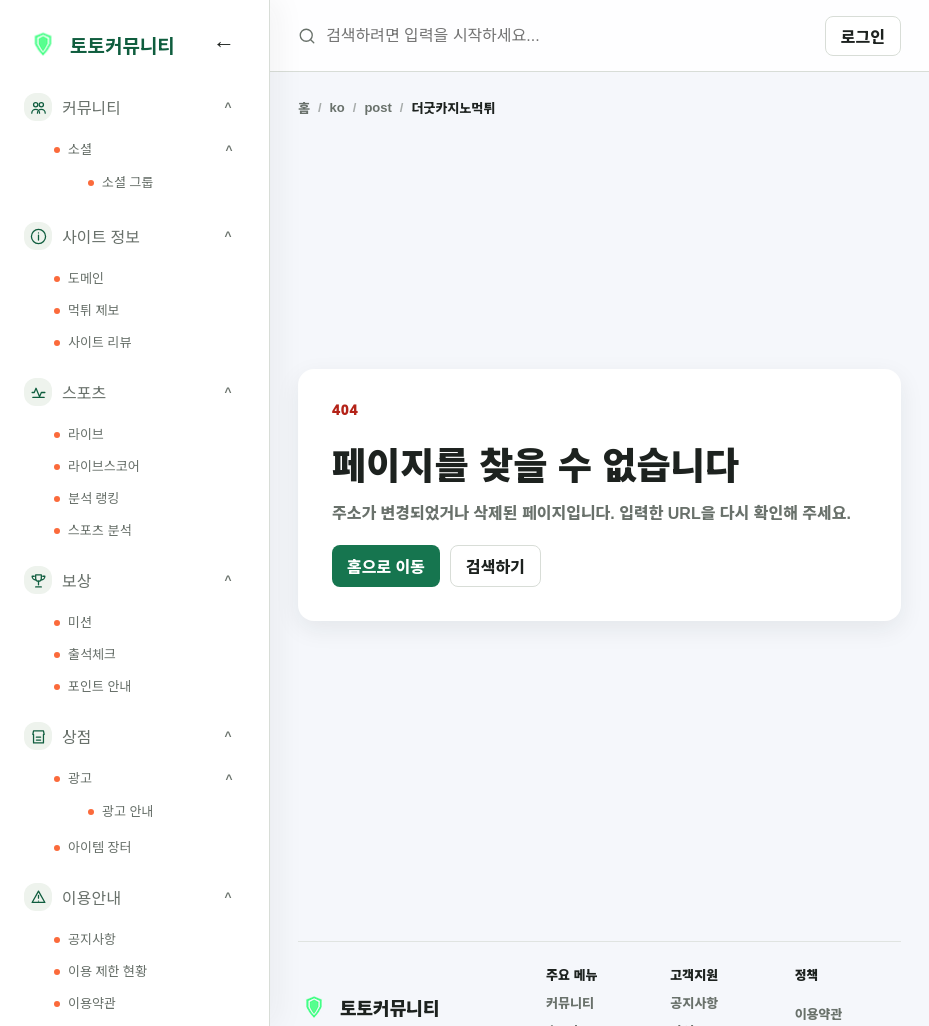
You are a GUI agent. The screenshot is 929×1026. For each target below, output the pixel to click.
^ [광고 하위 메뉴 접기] (228, 779)
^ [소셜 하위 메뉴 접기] (228, 150)
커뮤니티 (570, 1003)
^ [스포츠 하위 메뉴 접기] (227, 392)
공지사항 (694, 1003)
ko (337, 107)
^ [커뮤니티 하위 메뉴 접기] (227, 107)
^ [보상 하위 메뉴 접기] (227, 580)
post (377, 107)
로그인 (863, 37)
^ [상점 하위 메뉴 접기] (227, 736)
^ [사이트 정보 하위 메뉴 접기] (227, 236)
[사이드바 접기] (224, 44)
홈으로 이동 (386, 567)
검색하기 (495, 567)
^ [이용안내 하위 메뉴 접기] (227, 897)
